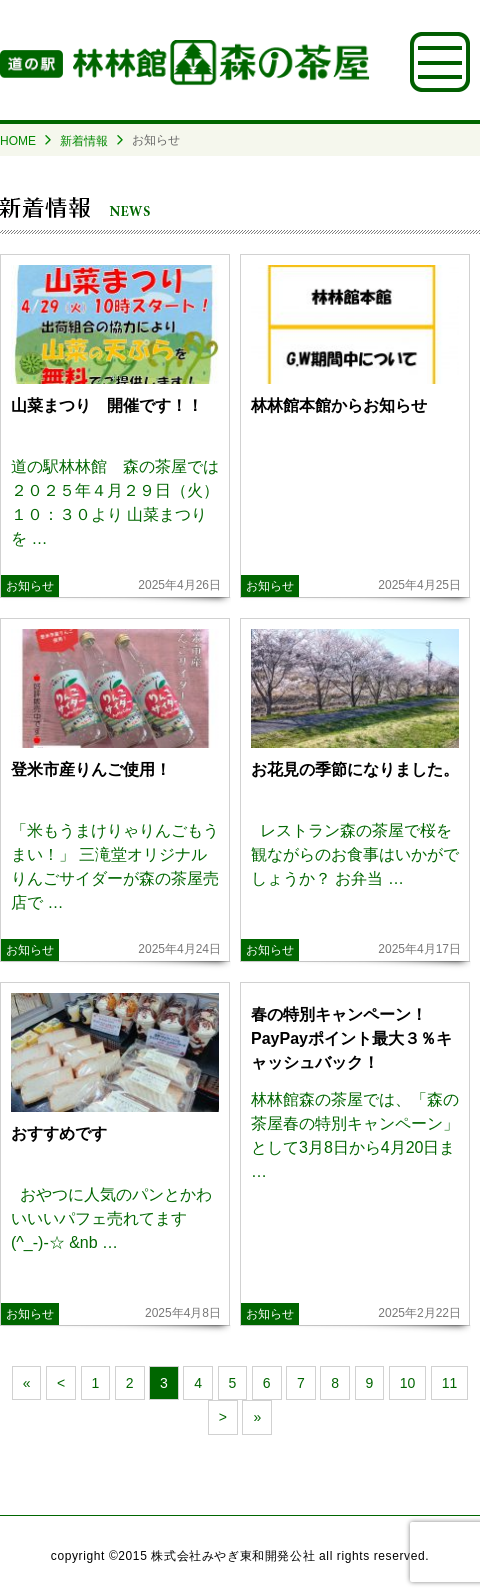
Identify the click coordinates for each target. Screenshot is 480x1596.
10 (408, 1383)
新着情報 (84, 141)
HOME (18, 141)
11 (450, 1383)
